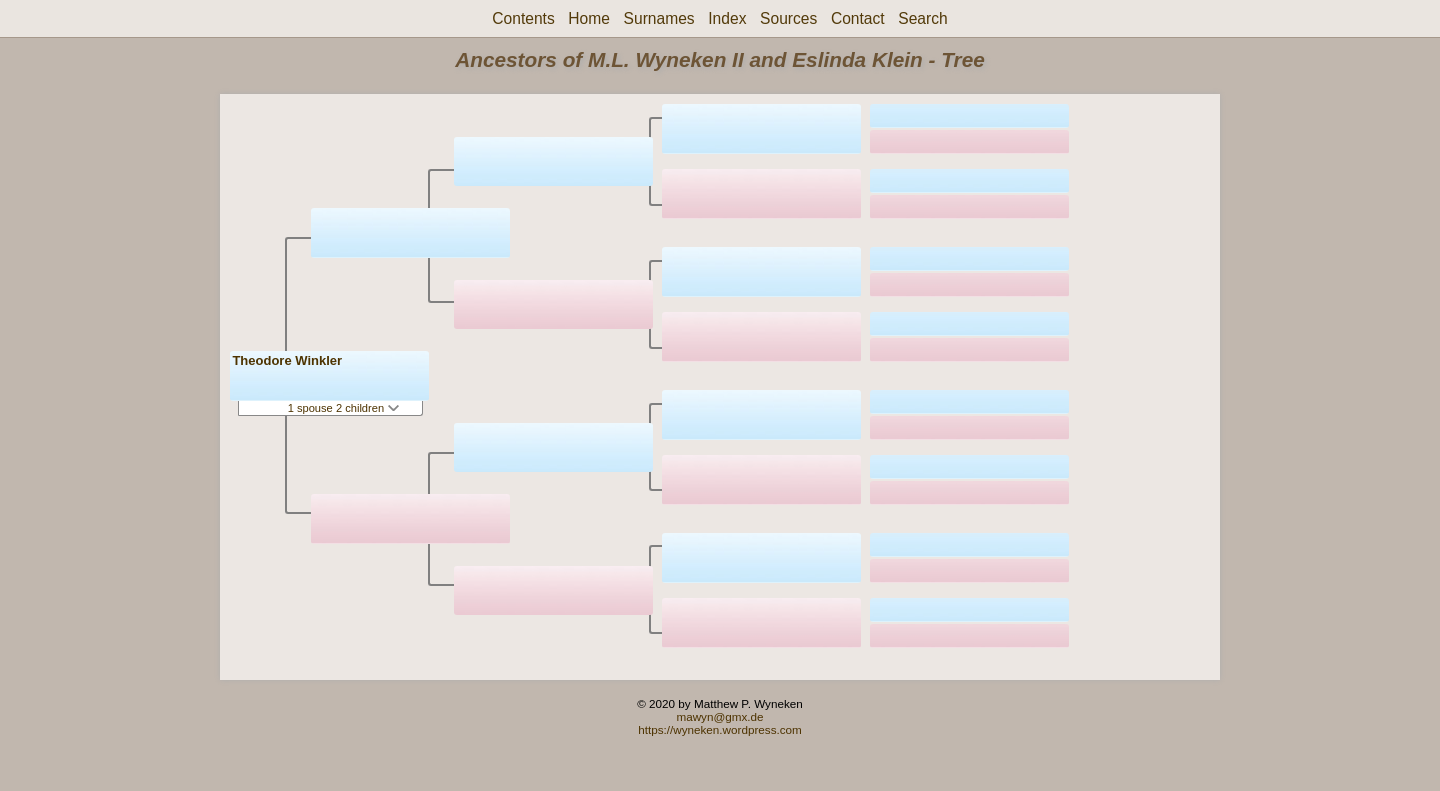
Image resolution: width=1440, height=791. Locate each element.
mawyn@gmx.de (719, 716)
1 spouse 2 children (344, 408)
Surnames (659, 18)
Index (727, 18)
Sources (788, 18)
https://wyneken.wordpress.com (720, 729)
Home (589, 18)
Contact (858, 18)
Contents (523, 18)
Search (922, 18)
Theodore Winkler (287, 360)
